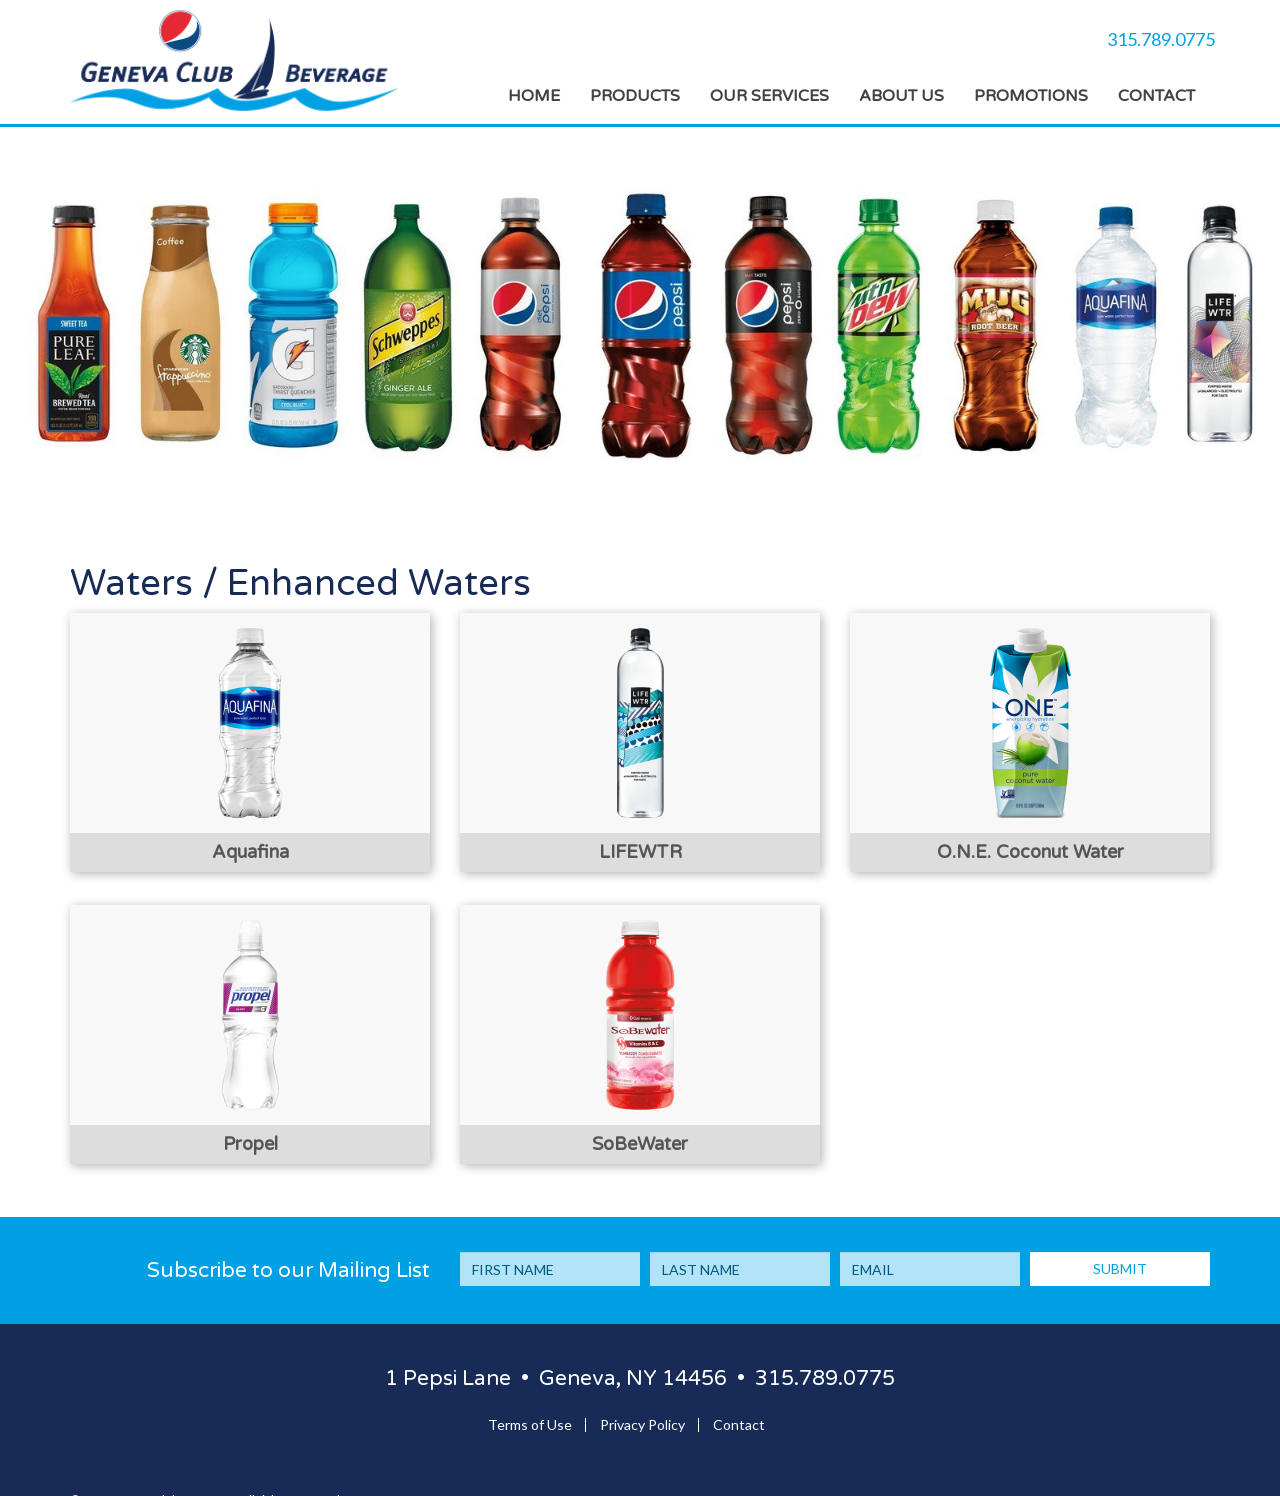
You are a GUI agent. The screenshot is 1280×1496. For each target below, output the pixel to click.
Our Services (769, 96)
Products (635, 96)
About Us (901, 96)
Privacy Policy (642, 1424)
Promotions (1031, 96)
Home (534, 96)
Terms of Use (530, 1424)
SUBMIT (1120, 1268)
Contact (1156, 96)
